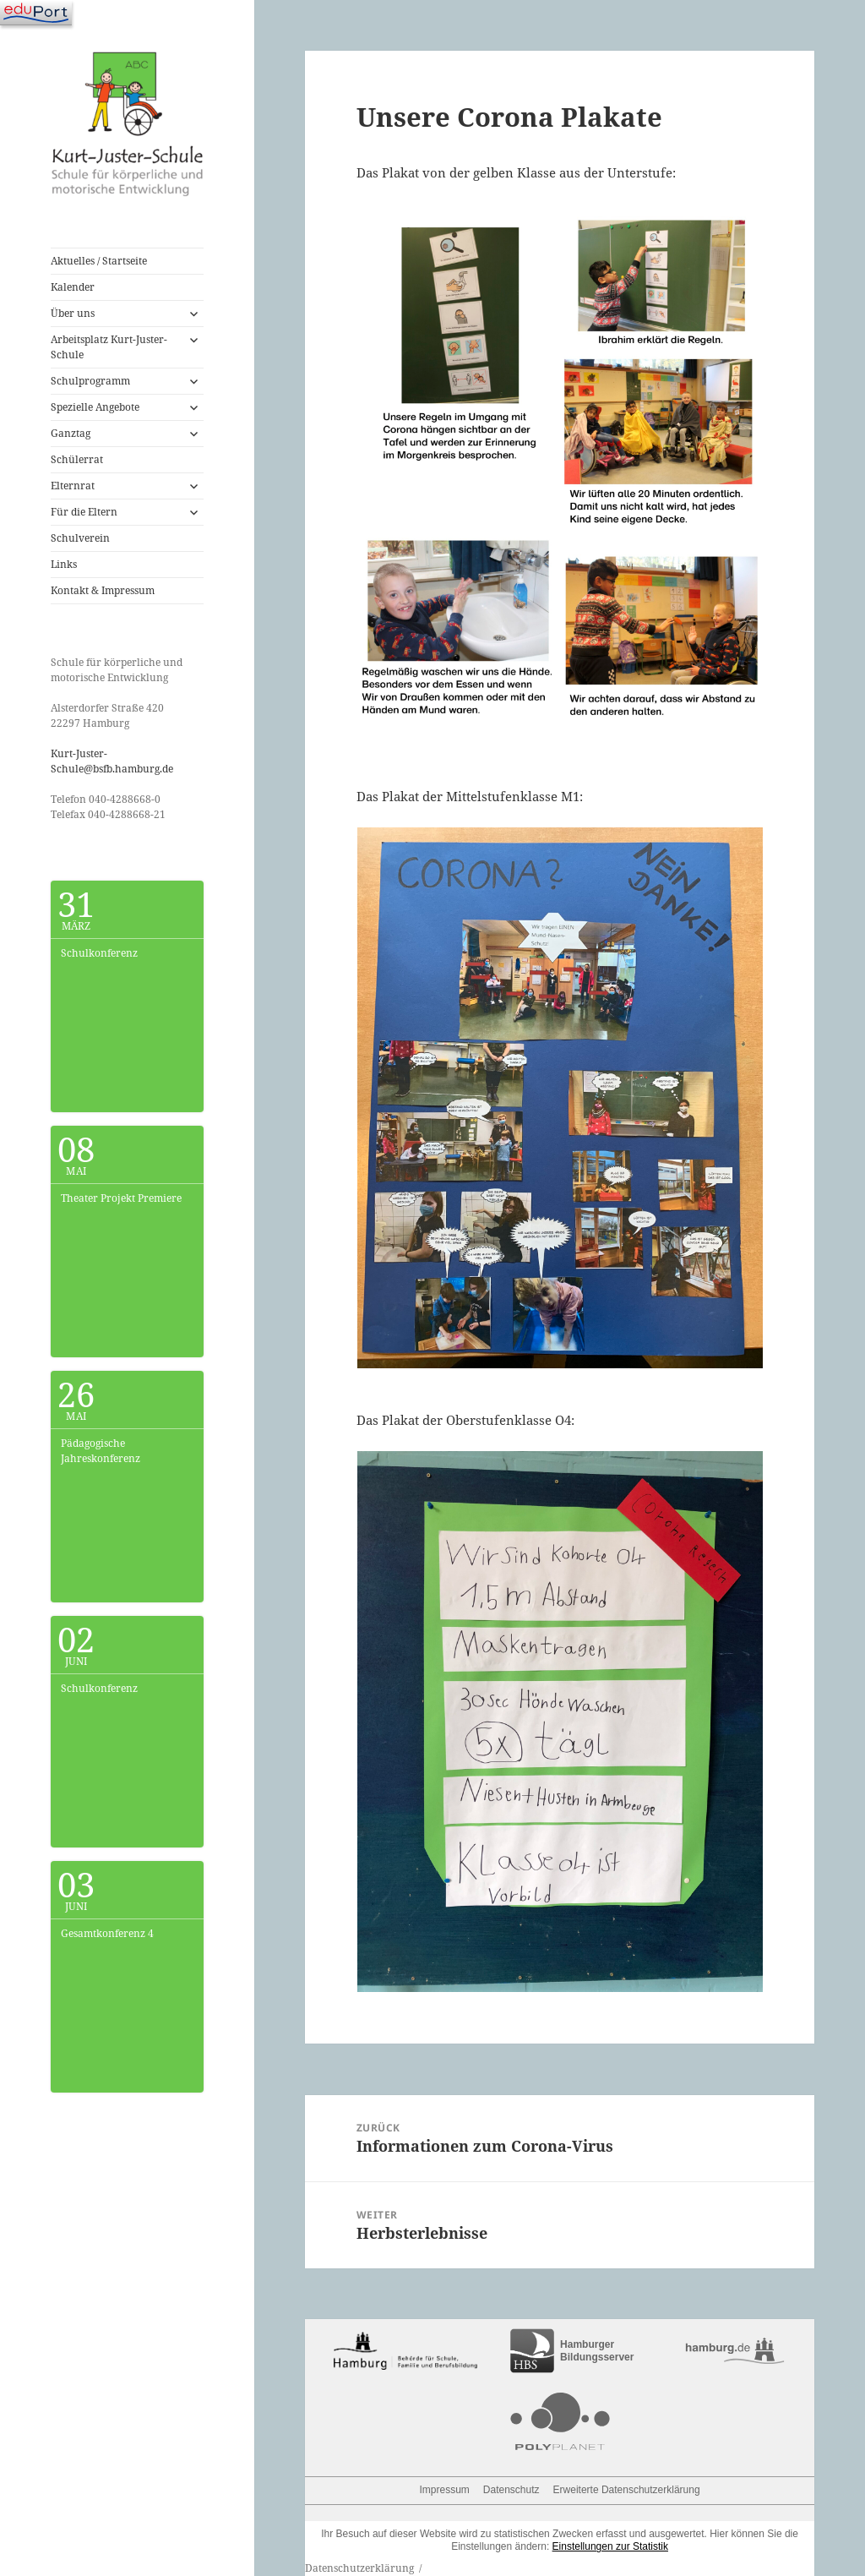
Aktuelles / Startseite (99, 261)
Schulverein (80, 538)
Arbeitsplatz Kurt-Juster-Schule (109, 347)
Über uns (73, 313)
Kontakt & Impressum (103, 590)
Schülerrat (77, 459)
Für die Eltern (84, 512)
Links (64, 564)
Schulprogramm (90, 381)
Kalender (73, 287)
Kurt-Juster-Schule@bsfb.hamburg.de (112, 761)
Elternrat (73, 485)
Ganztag (70, 433)
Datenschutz (511, 2490)
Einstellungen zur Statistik (610, 2546)
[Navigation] (36, 12)
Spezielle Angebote (95, 407)
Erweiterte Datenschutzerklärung (626, 2490)
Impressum (445, 2490)
